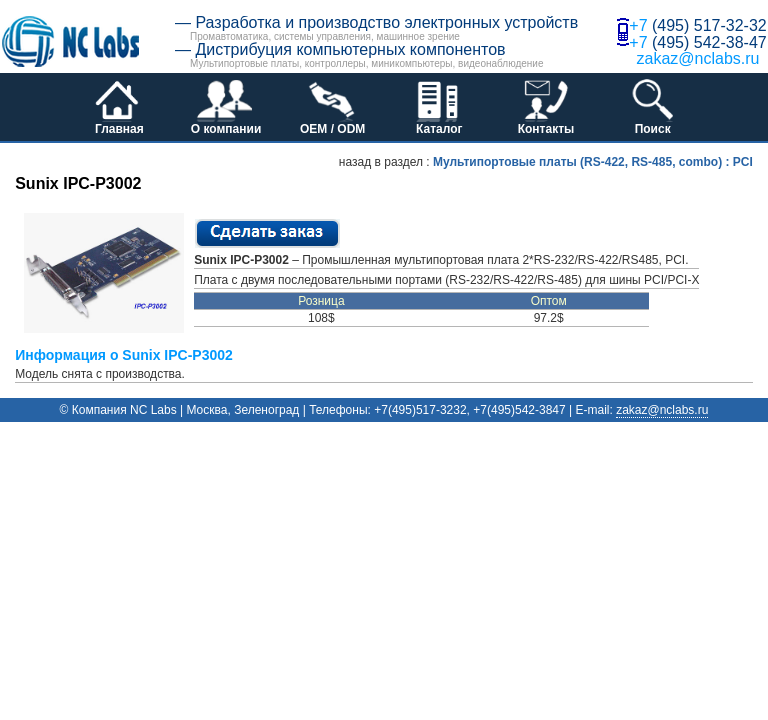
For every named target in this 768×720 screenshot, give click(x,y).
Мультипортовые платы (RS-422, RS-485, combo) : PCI (593, 162)
